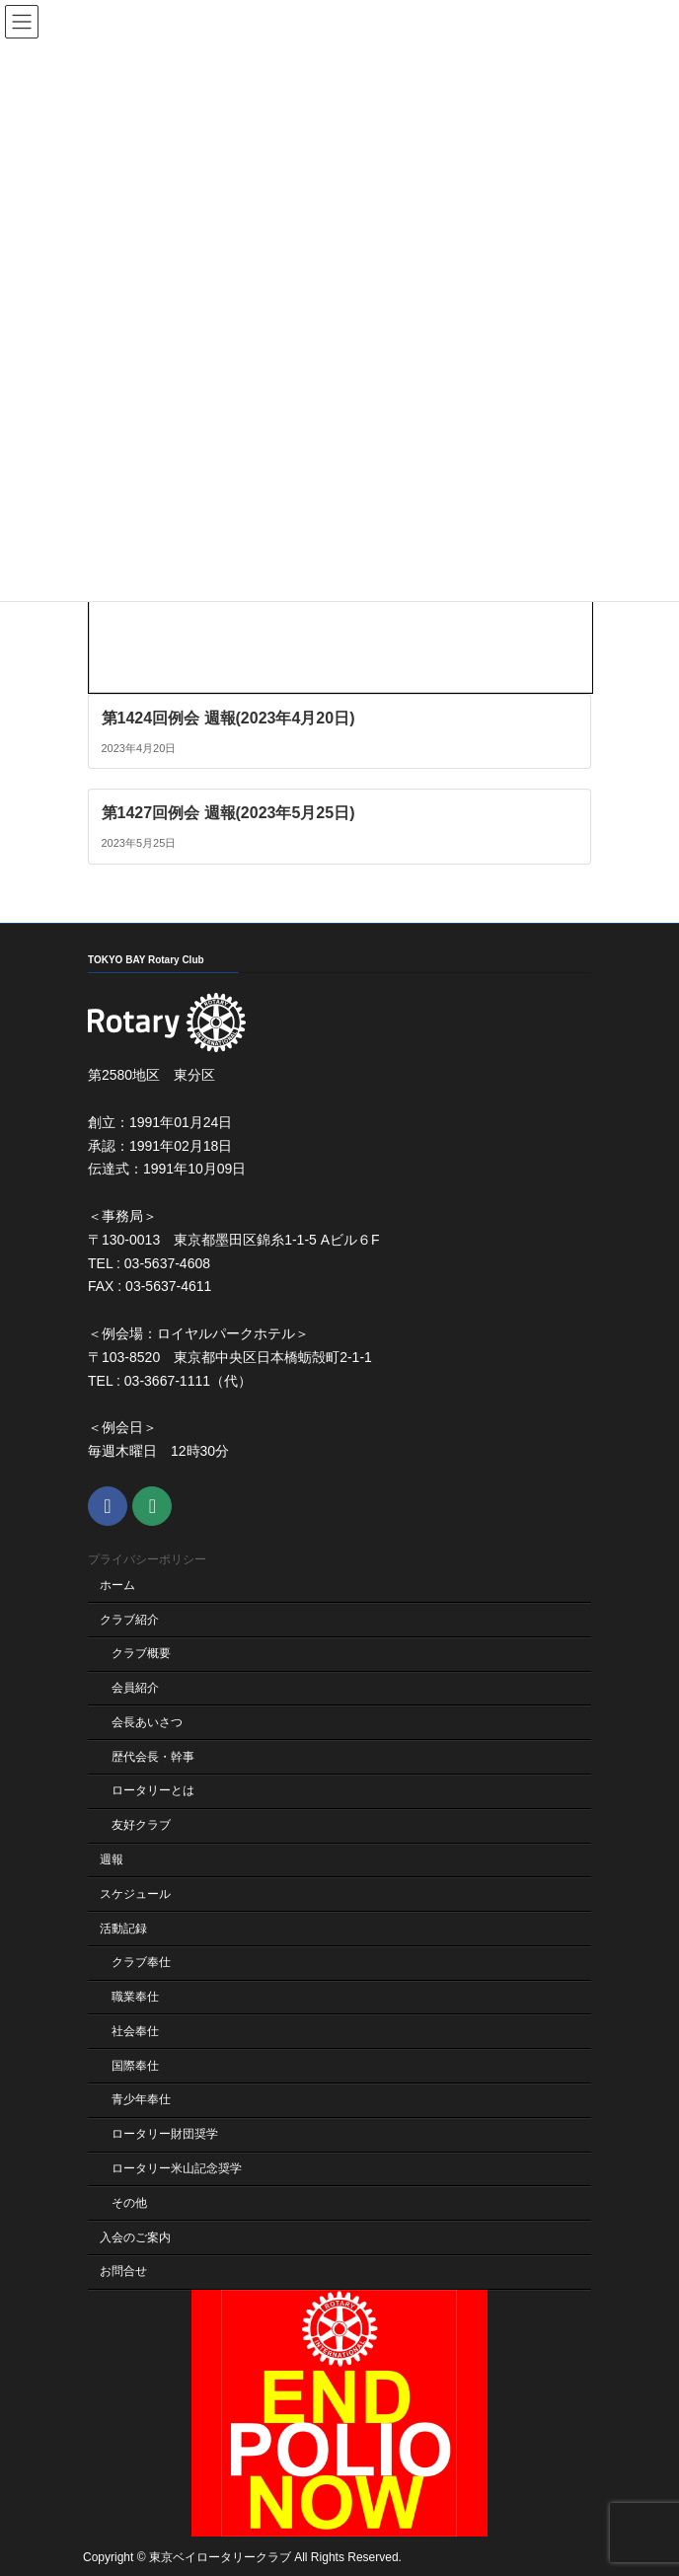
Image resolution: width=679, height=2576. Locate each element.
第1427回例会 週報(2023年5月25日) (228, 812)
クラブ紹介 (129, 1620)
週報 (111, 1859)
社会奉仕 (135, 2031)
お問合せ (123, 2272)
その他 (129, 2203)
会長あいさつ (147, 1722)
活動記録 (123, 1928)
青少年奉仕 (141, 2100)
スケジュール (135, 1894)
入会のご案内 (135, 2237)
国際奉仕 (135, 2066)
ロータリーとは (153, 1791)
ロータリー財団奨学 (165, 2135)
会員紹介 (135, 1689)
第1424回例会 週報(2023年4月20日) (228, 717)
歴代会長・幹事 (153, 1757)
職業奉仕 (135, 1998)
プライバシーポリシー (147, 1560)
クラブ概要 (141, 1654)
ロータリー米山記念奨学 (177, 2168)
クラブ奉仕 (141, 1963)
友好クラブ (141, 1826)
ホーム (117, 1585)
